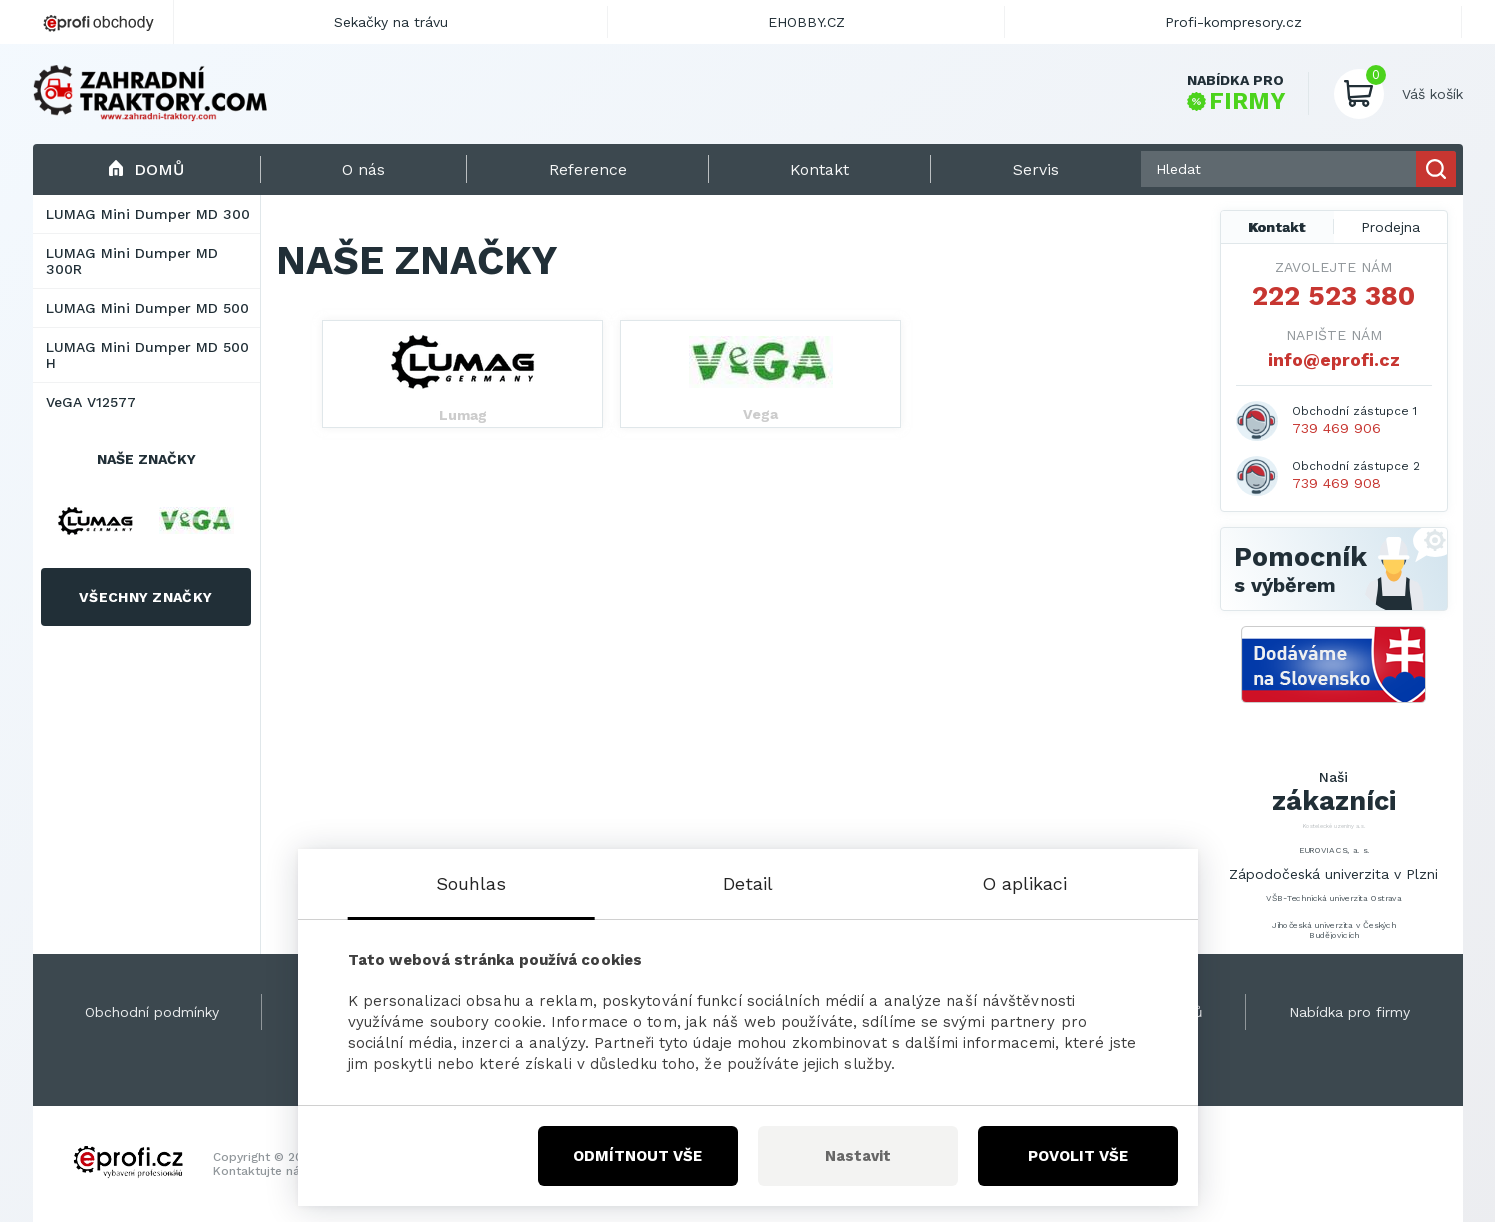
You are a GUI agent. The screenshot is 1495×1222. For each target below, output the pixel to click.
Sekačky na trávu (391, 22)
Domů (146, 169)
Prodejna (1390, 227)
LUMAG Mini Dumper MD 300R (132, 261)
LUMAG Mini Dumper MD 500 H (147, 355)
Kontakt (1277, 227)
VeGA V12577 (91, 402)
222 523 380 (1333, 296)
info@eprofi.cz (1334, 359)
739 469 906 (1336, 428)
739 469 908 (1336, 483)
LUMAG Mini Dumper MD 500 (147, 308)
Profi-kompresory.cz (1233, 22)
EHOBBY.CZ (806, 22)
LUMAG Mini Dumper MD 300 (148, 214)
